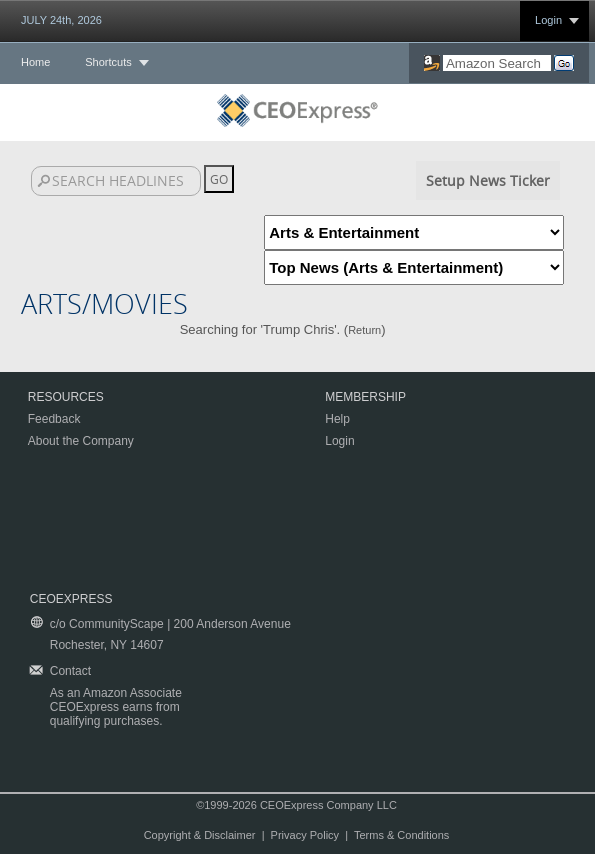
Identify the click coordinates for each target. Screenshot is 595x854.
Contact (70, 671)
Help (337, 419)
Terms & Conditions (401, 835)
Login (548, 20)
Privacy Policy (305, 835)
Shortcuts (108, 62)
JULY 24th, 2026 (61, 20)
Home (35, 62)
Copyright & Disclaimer (200, 835)
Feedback (54, 419)
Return (364, 330)
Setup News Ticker (488, 180)
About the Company (81, 441)
